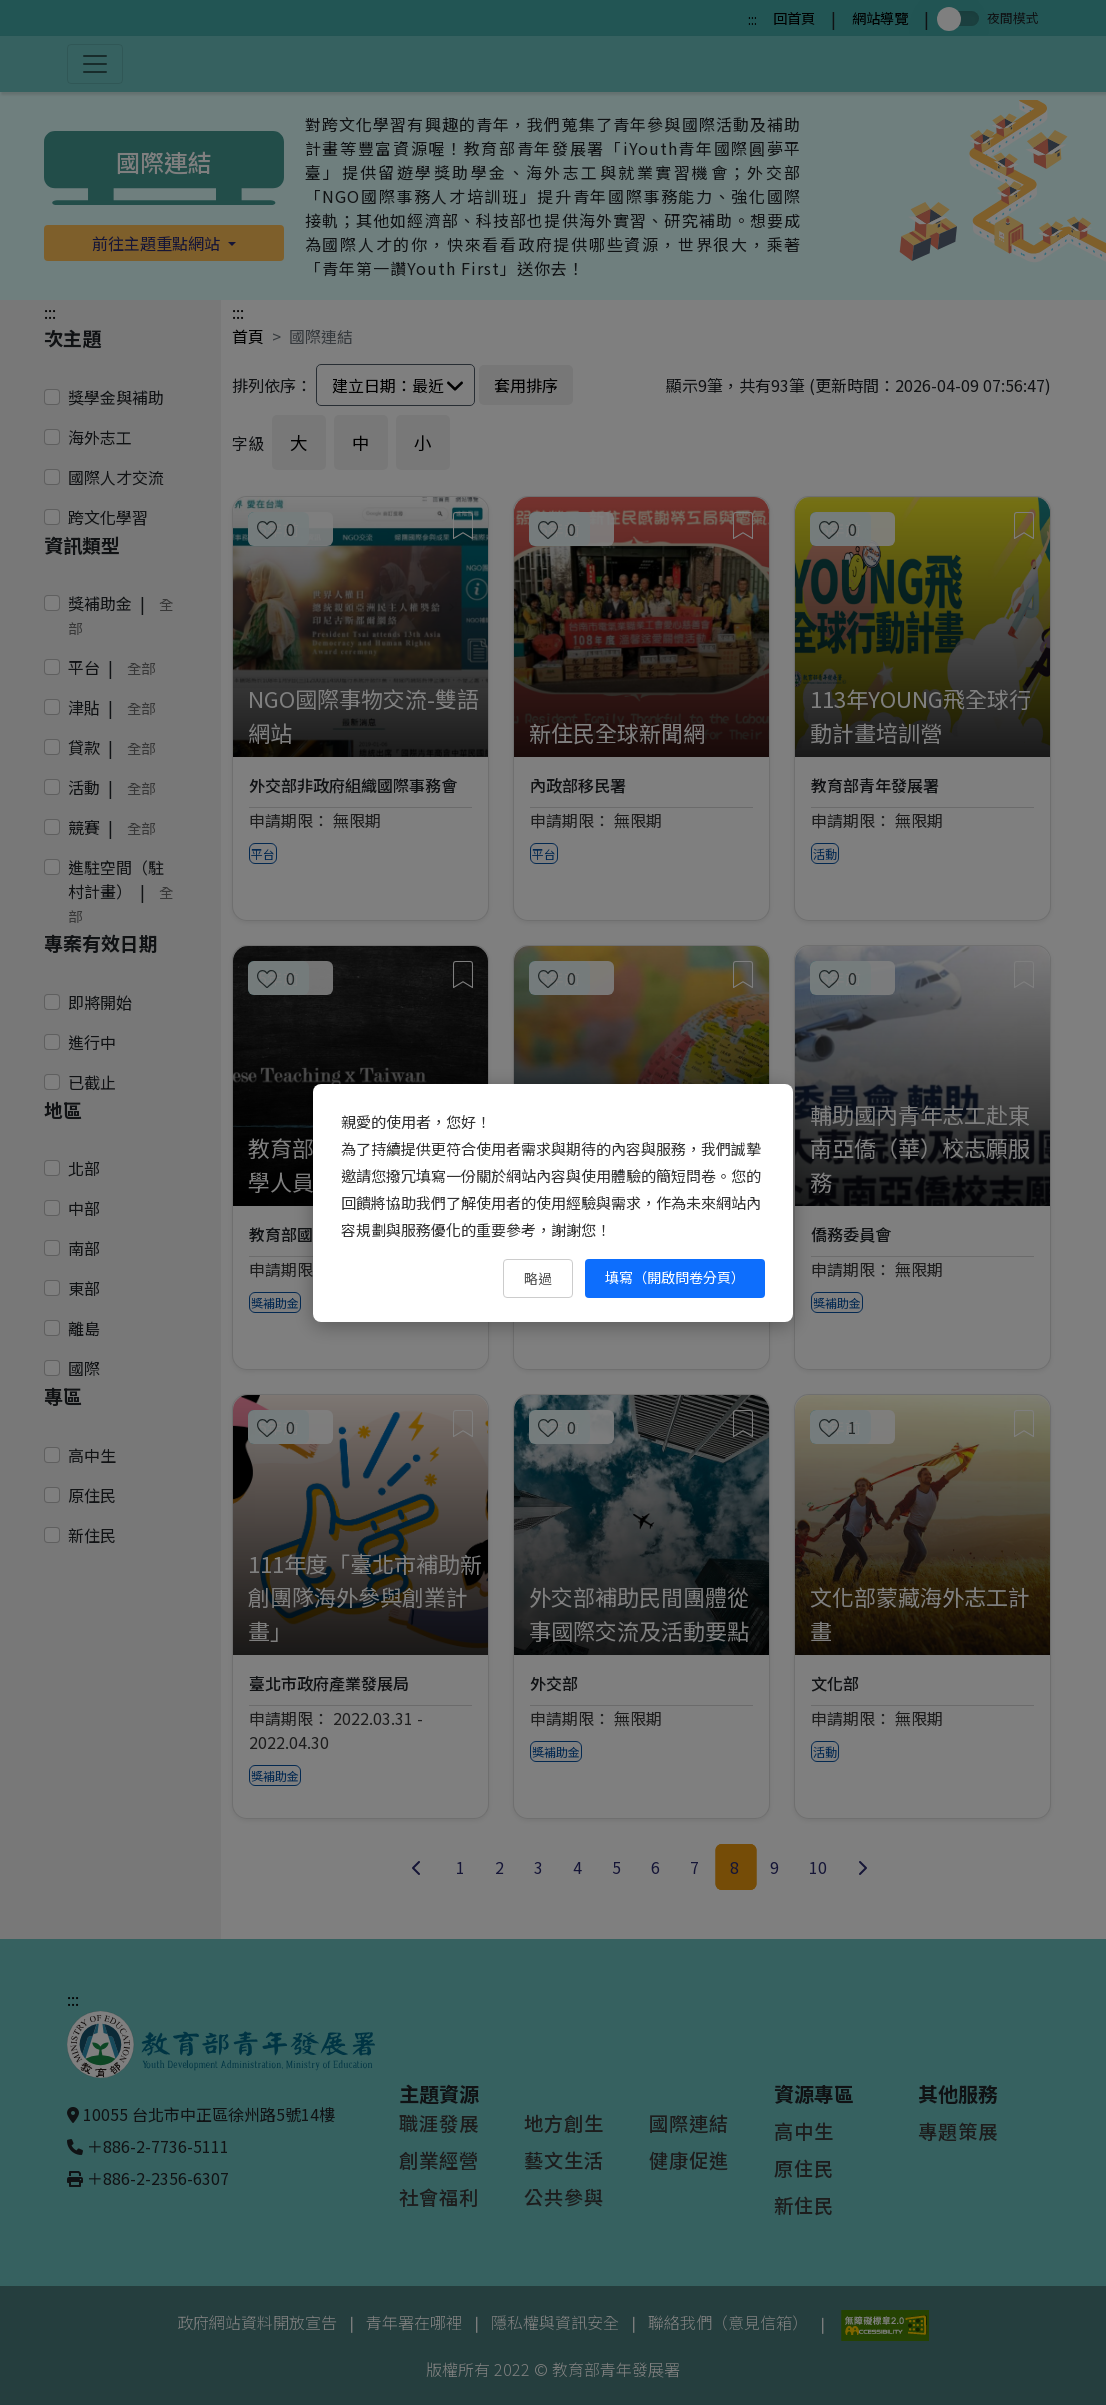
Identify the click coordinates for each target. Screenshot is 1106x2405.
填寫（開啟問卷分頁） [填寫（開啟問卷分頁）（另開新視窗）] (675, 1277)
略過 (538, 1278)
